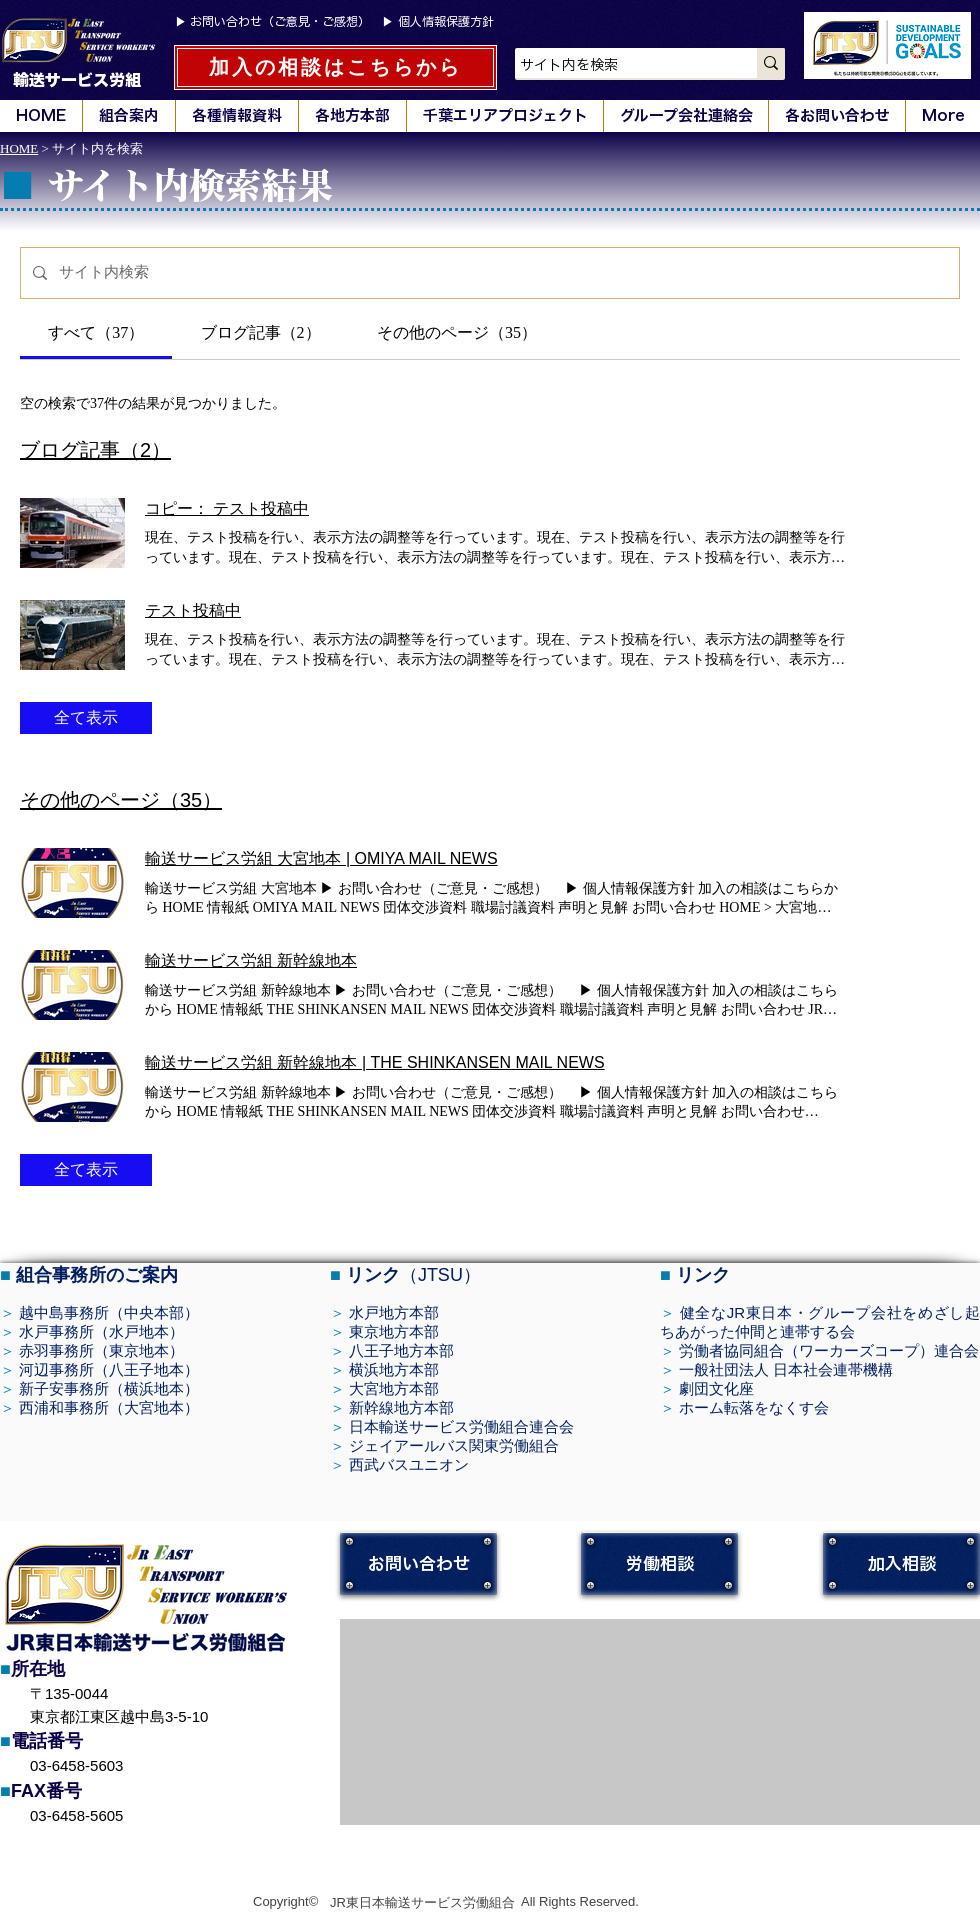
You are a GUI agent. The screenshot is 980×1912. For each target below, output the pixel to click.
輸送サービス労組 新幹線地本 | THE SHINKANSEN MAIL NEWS (375, 1062)
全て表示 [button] (86, 717)
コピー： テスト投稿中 (227, 508)
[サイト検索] (503, 273)
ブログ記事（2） (95, 450)
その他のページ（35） (121, 800)
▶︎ (182, 22)
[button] (128, 116)
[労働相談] (659, 1563)
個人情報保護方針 (446, 21)
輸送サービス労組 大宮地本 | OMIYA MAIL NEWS (321, 858)
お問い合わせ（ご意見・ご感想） (280, 21)
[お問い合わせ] (418, 1563)
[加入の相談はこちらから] (335, 67)
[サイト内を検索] (615, 66)
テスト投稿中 (193, 610)
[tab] (96, 333)
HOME (19, 148)
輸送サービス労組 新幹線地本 (251, 960)
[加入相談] (901, 1563)
